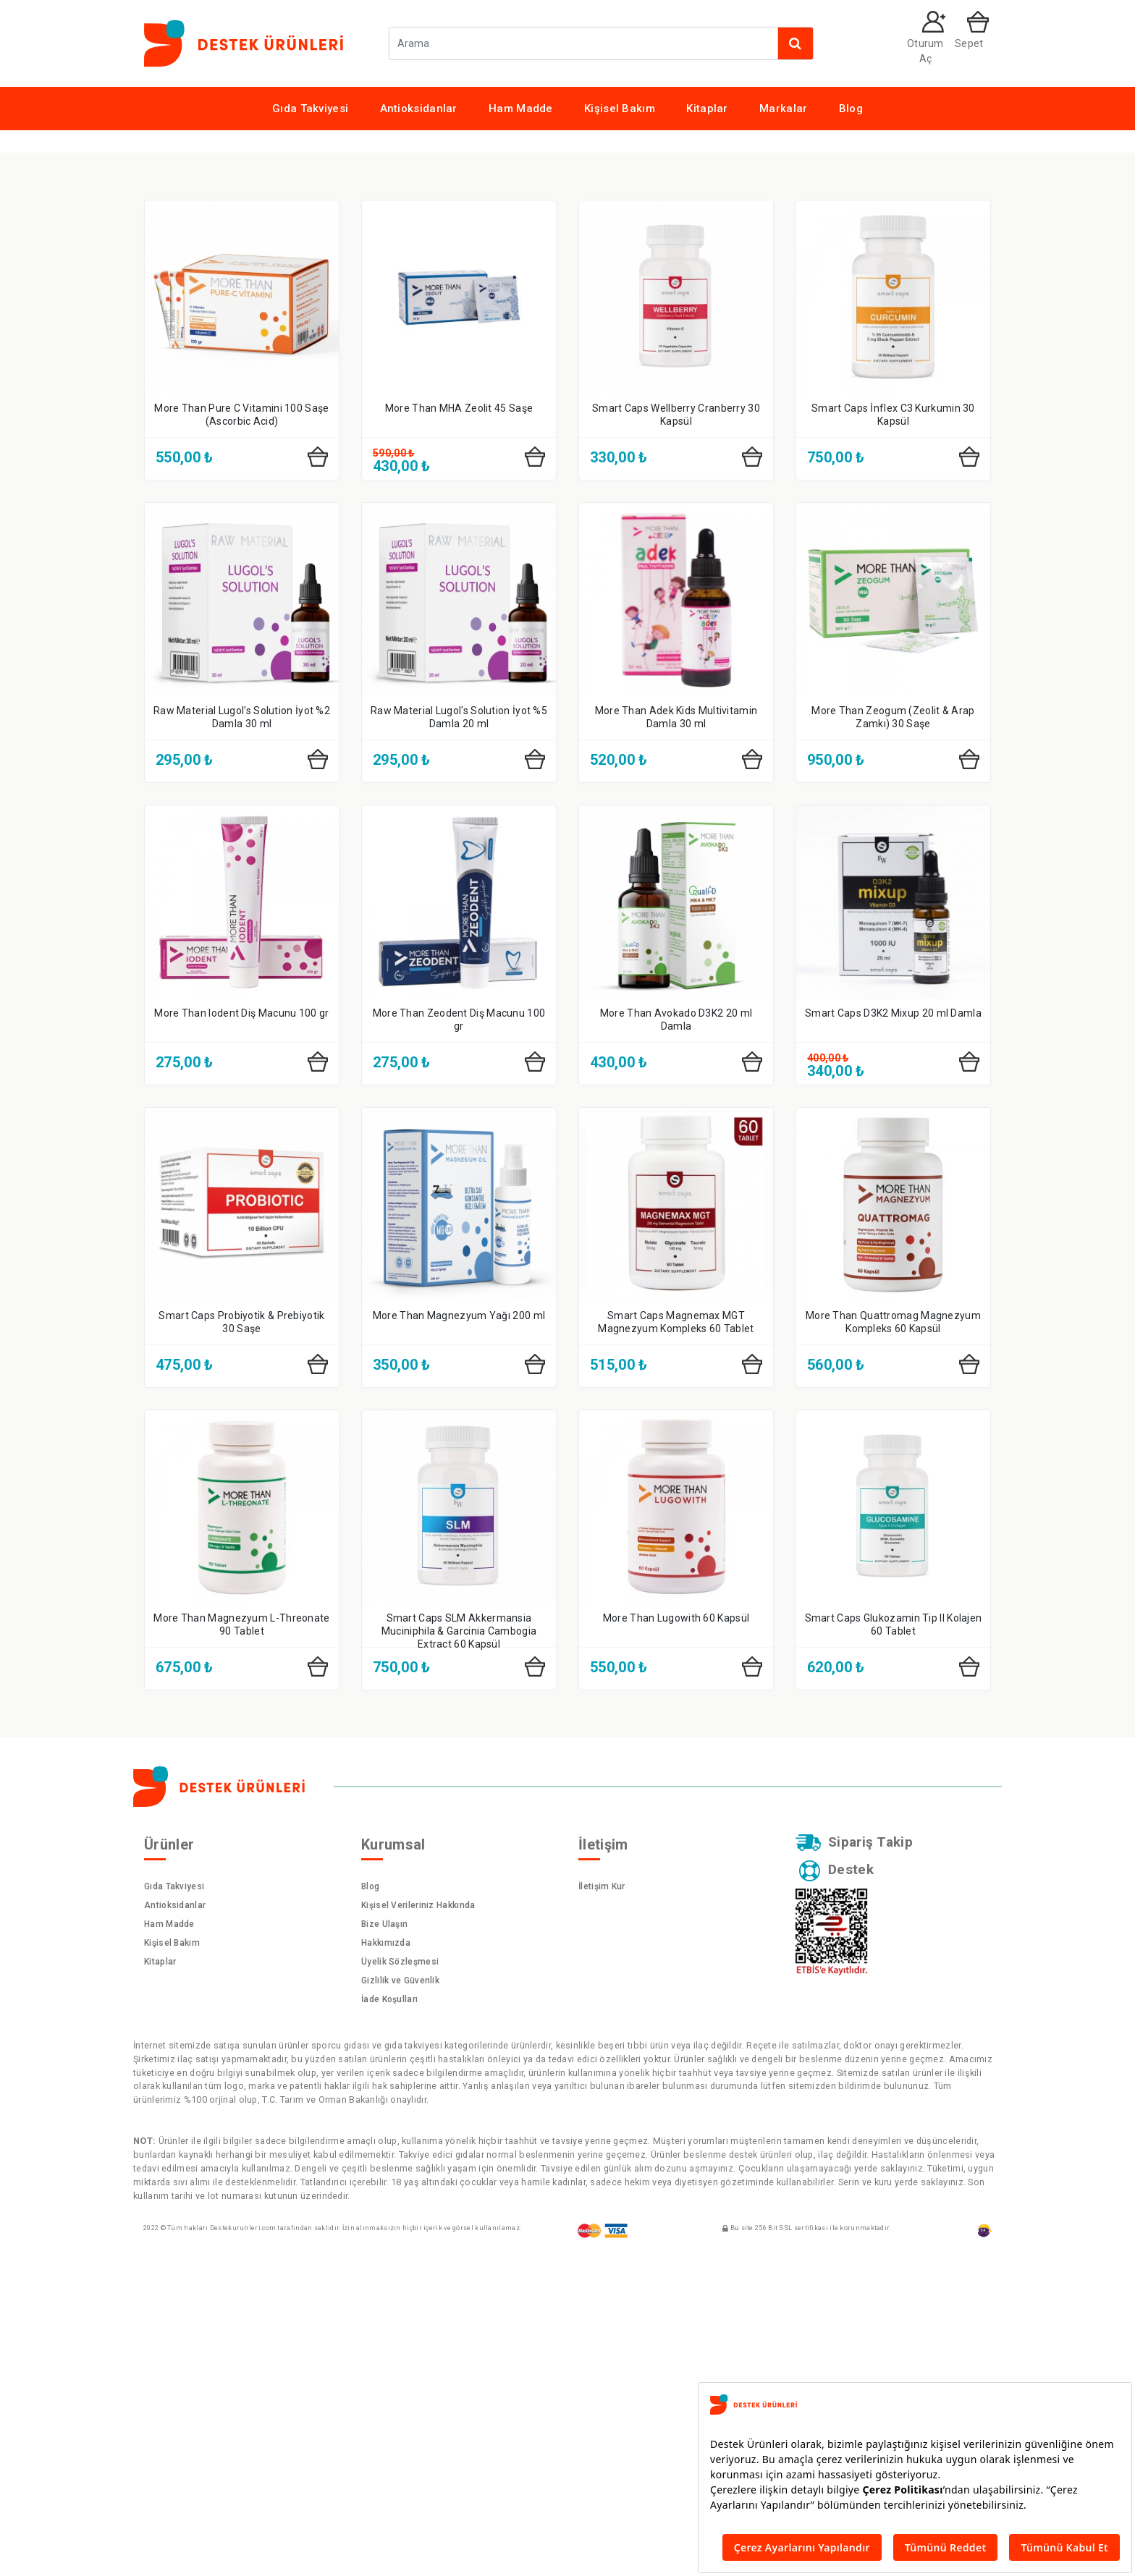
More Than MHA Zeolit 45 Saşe (459, 718)
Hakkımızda (385, 2252)
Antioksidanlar (418, 108)
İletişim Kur (601, 2196)
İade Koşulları (389, 2309)
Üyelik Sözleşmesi (400, 2271)
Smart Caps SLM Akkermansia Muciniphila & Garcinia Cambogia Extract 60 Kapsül (458, 1940)
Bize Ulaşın (384, 2234)
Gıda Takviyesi (310, 108)
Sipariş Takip (856, 2153)
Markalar (783, 108)
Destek (837, 2182)
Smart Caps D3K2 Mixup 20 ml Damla (893, 1323)
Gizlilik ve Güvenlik (400, 2290)
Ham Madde (521, 108)
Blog (851, 108)
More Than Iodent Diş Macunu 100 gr (241, 1323)
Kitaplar (706, 108)
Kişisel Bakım (619, 108)
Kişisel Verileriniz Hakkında (418, 2215)
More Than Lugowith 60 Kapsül (676, 1927)
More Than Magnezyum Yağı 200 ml (459, 1625)
